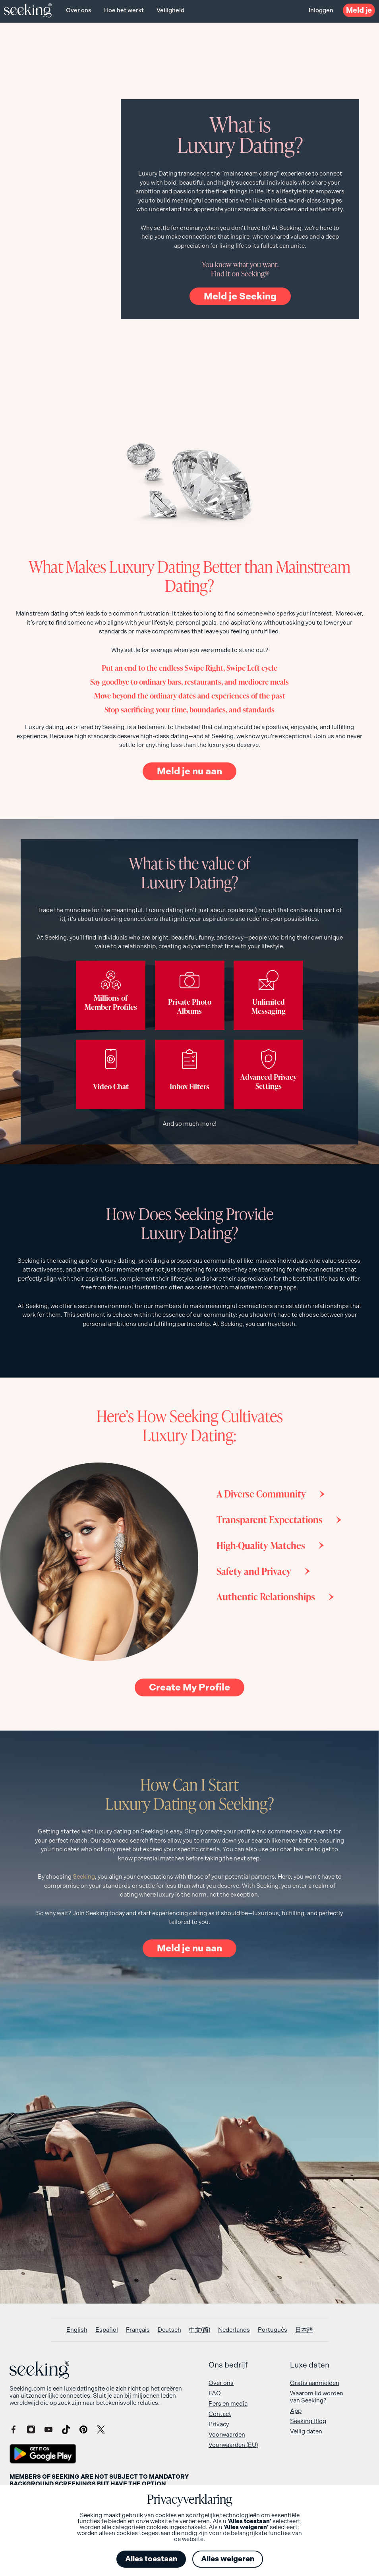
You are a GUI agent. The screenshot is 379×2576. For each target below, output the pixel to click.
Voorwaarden (227, 2434)
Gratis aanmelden (314, 2383)
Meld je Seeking (240, 296)
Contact (220, 2414)
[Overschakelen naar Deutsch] (169, 2330)
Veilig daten (306, 2431)
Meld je (359, 10)
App (296, 2410)
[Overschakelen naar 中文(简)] (199, 2330)
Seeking (84, 1876)
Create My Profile (189, 1687)
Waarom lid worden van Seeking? (316, 2397)
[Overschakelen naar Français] (138, 2330)
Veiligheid (170, 10)
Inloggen (321, 10)
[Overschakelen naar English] (76, 2330)
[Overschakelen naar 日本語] (304, 2330)
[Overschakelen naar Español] (106, 2330)
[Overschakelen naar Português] (272, 2330)
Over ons (78, 10)
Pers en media (228, 2403)
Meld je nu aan (189, 771)
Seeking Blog (308, 2421)
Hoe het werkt (124, 10)
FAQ (215, 2393)
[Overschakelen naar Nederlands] (234, 2330)
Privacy (219, 2424)
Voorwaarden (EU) (233, 2445)
